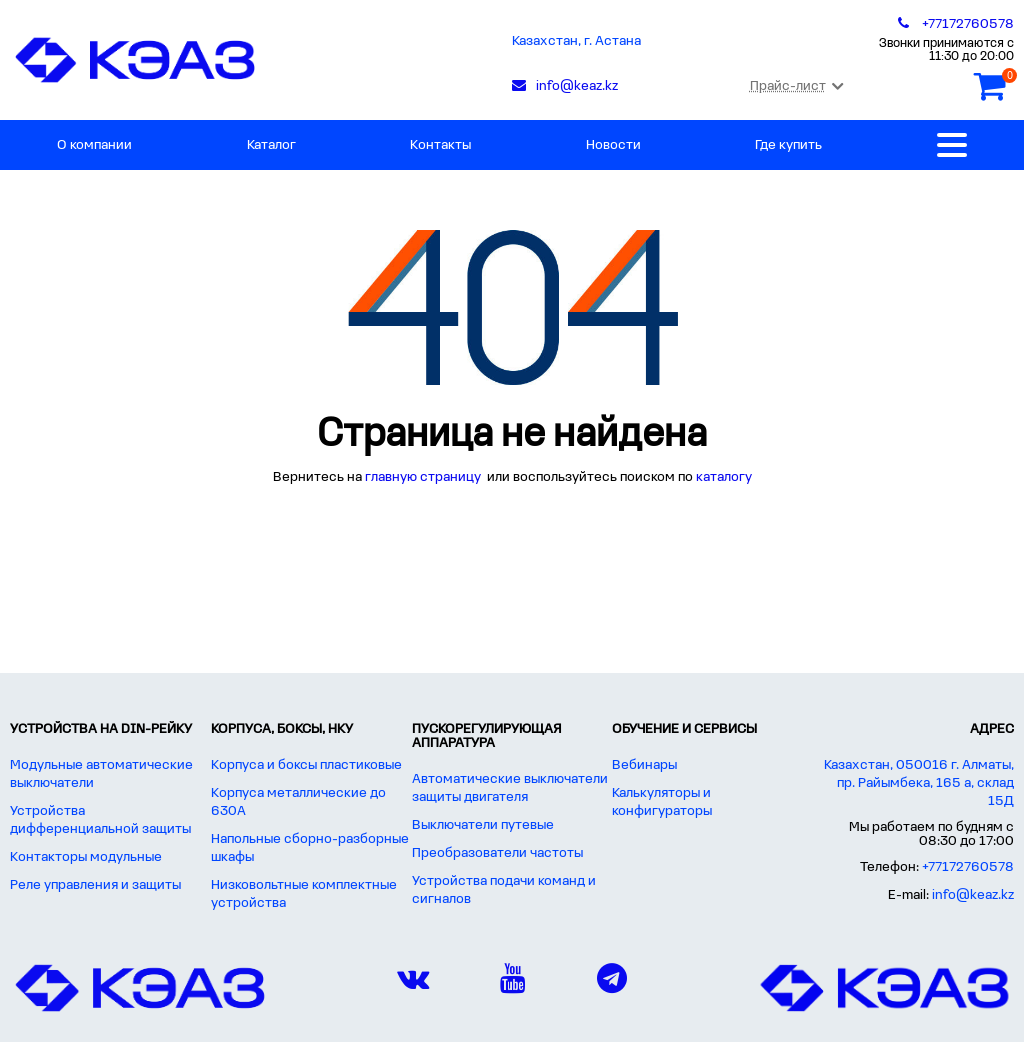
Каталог (271, 145)
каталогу (724, 477)
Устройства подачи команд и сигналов (504, 890)
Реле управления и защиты (95, 885)
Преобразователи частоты (497, 853)
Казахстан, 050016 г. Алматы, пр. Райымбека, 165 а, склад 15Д (919, 783)
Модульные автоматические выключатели (101, 774)
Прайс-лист (796, 86)
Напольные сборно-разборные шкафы (310, 848)
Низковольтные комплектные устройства (304, 894)
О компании (94, 145)
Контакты (440, 145)
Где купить (788, 145)
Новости (613, 145)
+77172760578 (968, 867)
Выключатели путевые (483, 825)
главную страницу (424, 477)
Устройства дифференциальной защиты (100, 820)
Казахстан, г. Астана (576, 41)
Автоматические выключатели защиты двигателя (510, 788)
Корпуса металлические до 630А (298, 802)
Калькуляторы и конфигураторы (662, 802)
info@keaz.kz (973, 895)
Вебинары (644, 765)
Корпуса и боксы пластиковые (306, 765)
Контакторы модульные (86, 857)
